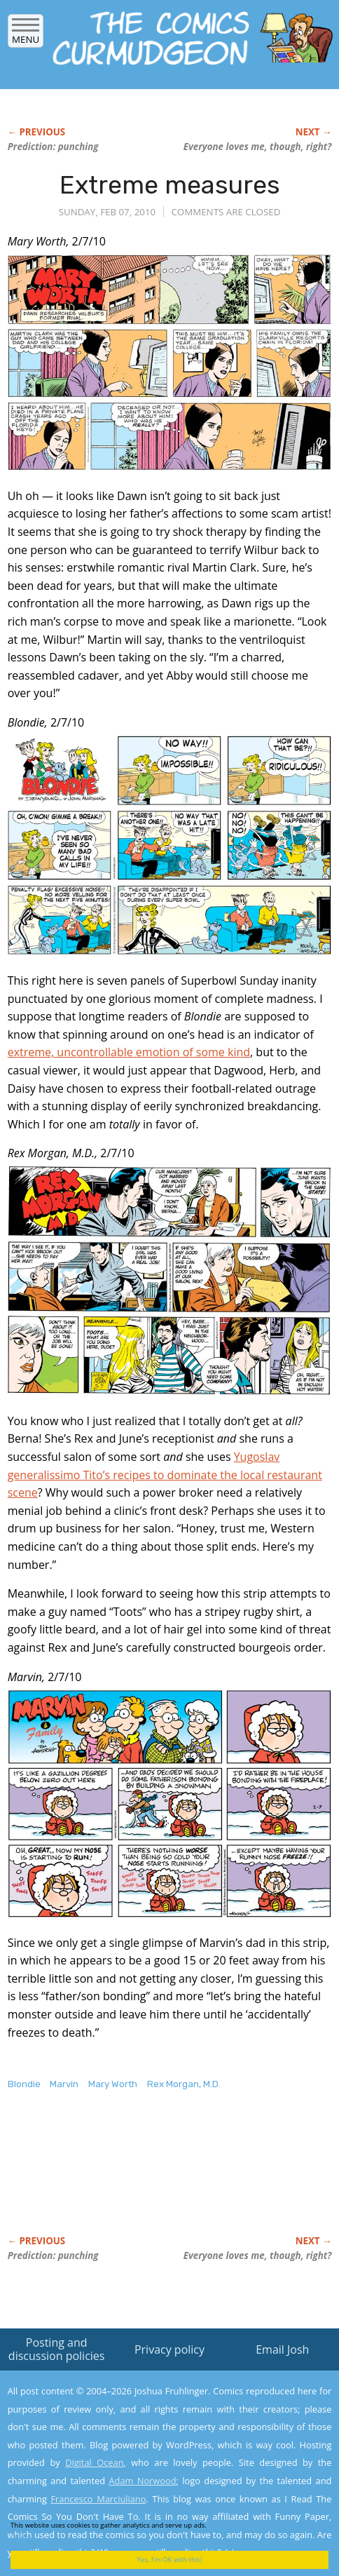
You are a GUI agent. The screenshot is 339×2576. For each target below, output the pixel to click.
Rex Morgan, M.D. (184, 2084)
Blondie (24, 2084)
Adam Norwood (142, 2480)
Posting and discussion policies (56, 2349)
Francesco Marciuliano (98, 2499)
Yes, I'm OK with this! (169, 2559)
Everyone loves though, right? (258, 146)
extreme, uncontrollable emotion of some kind (129, 1052)
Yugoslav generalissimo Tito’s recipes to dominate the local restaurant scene (165, 1474)
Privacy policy (169, 2349)
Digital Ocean (94, 2462)
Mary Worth (112, 2084)
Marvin (64, 2084)
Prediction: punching (53, 146)
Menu (25, 35)
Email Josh (282, 2349)
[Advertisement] (120, 2178)
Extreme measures (170, 185)
